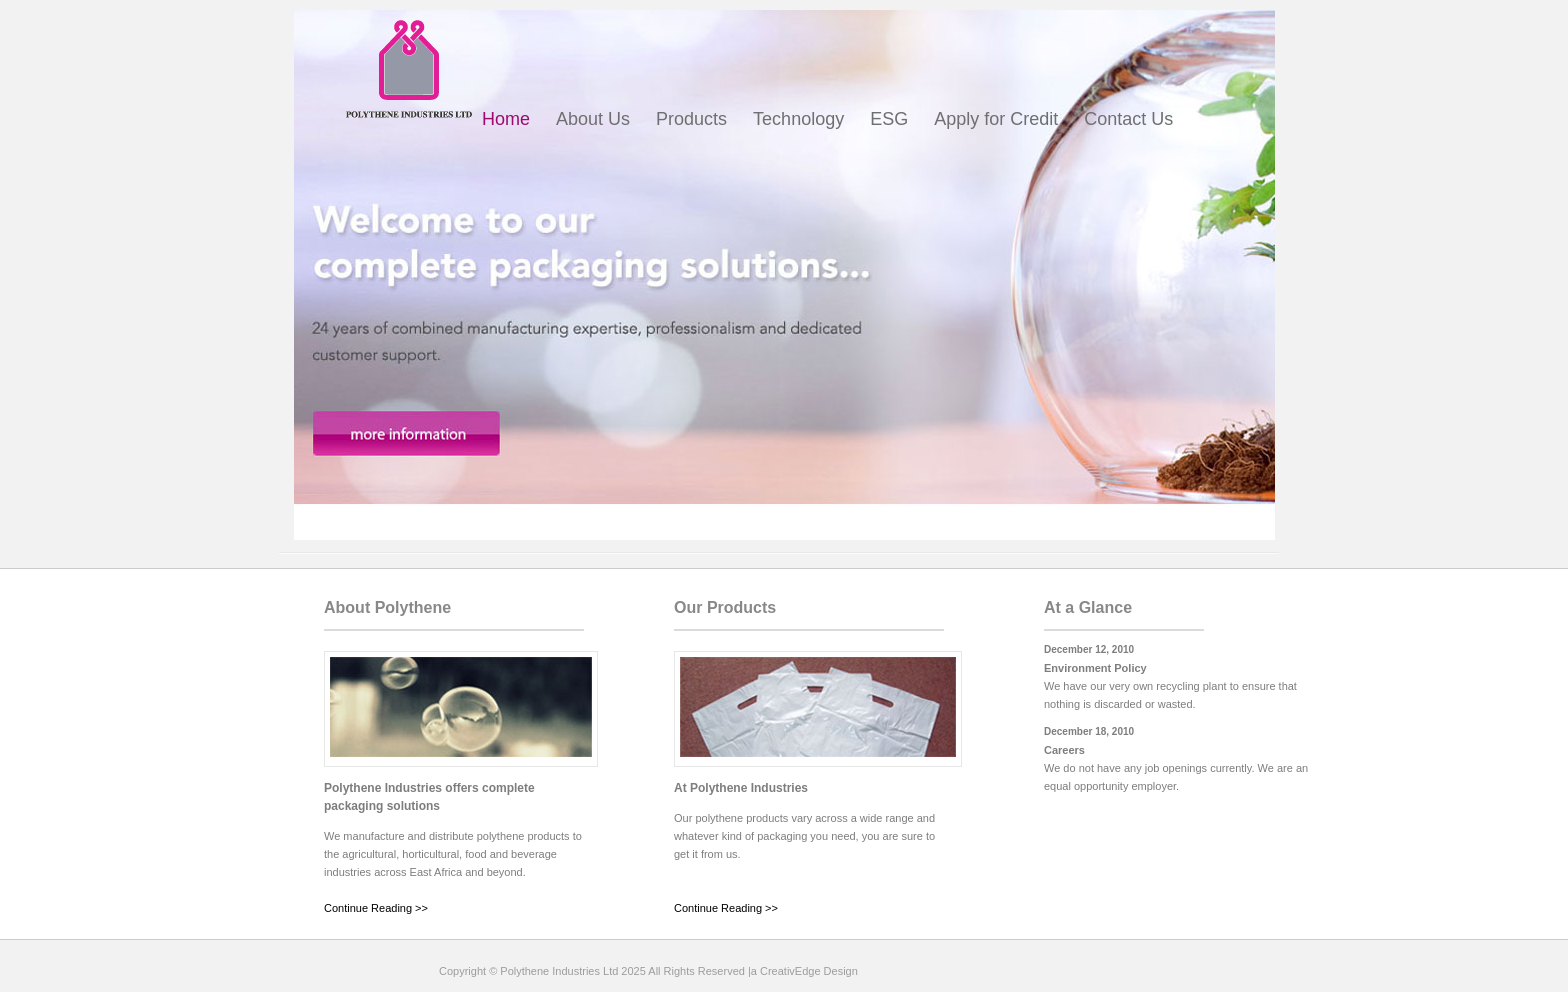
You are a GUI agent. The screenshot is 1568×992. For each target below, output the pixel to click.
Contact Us (1128, 119)
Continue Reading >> (376, 908)
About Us (593, 119)
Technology (798, 119)
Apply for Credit (996, 119)
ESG (889, 119)
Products (691, 119)
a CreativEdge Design (804, 971)
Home (506, 119)
